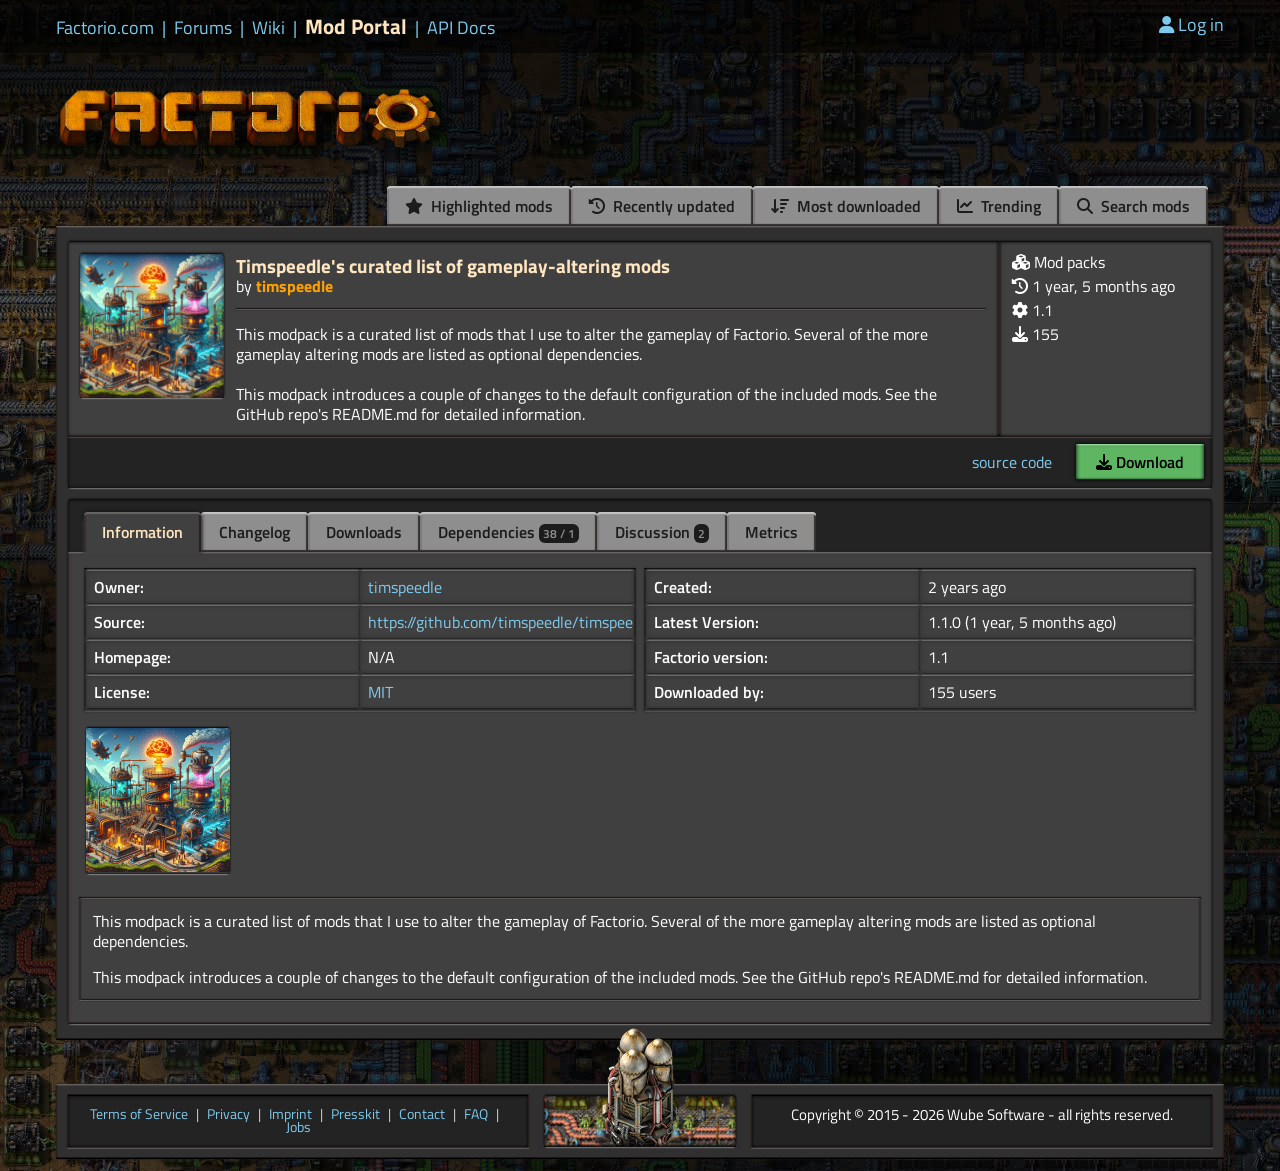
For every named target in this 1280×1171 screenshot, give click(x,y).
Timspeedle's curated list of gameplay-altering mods (453, 265)
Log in (1191, 24)
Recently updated (662, 206)
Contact (422, 1115)
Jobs (298, 1128)
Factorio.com (105, 28)
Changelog (254, 532)
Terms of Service (139, 1115)
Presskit (355, 1115)
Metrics (771, 532)
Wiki (268, 28)
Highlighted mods (479, 206)
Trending (999, 206)
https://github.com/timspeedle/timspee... (505, 622)
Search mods (1133, 206)
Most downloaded (846, 206)
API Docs (461, 28)
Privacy (228, 1115)
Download (1140, 462)
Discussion (662, 532)
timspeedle (294, 286)
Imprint (290, 1115)
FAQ (476, 1115)
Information (142, 532)
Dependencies (508, 532)
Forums (203, 28)
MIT (380, 692)
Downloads (364, 532)
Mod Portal (356, 26)
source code (1012, 462)
